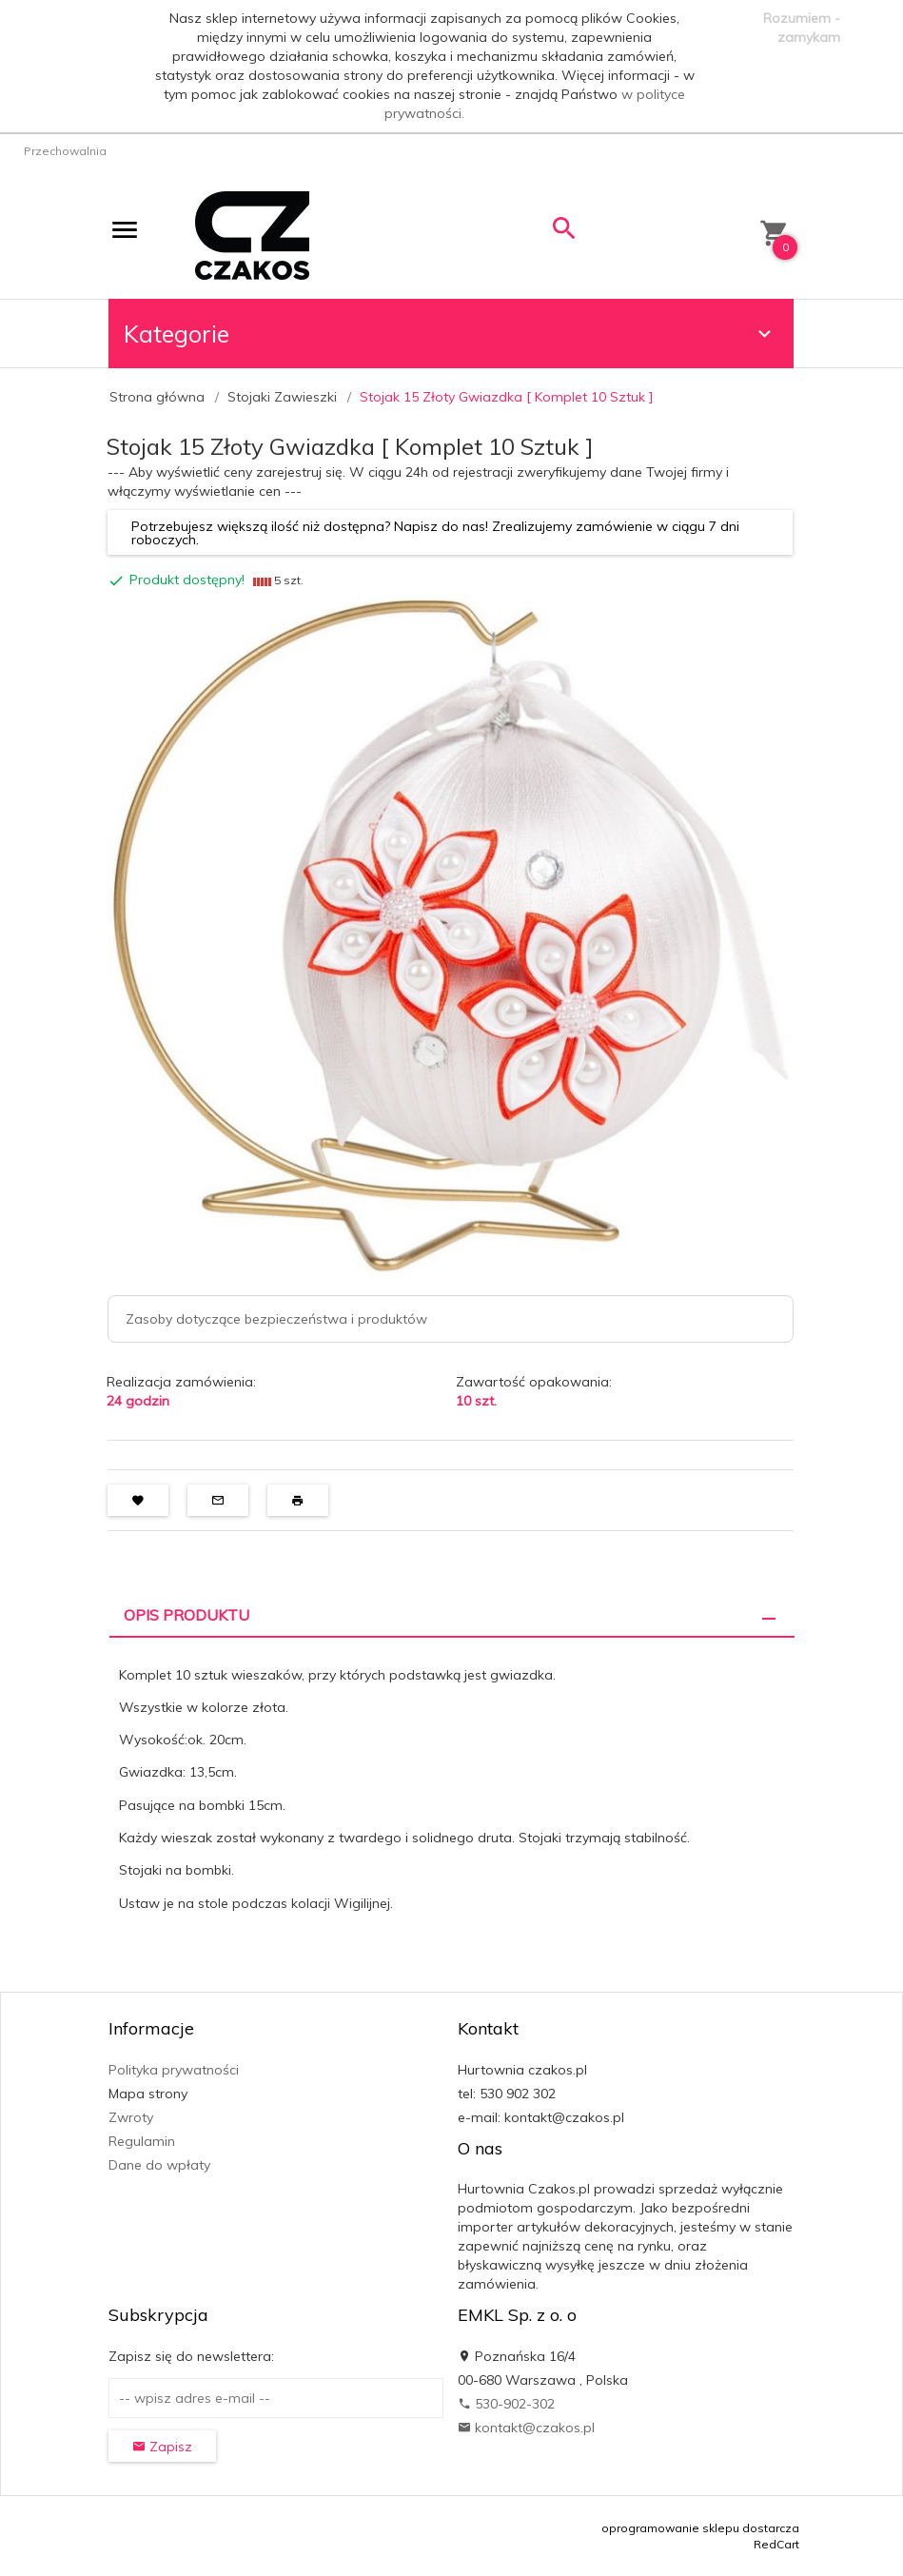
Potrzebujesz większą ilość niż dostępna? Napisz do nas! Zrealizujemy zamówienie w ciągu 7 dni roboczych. (435, 533)
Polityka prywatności (173, 2069)
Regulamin (141, 2141)
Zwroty (130, 2117)
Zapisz (162, 2446)
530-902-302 (506, 2403)
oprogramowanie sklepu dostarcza (700, 2528)
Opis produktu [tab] (186, 1614)
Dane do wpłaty (159, 2164)
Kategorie (450, 333)
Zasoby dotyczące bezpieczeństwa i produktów (276, 1318)
